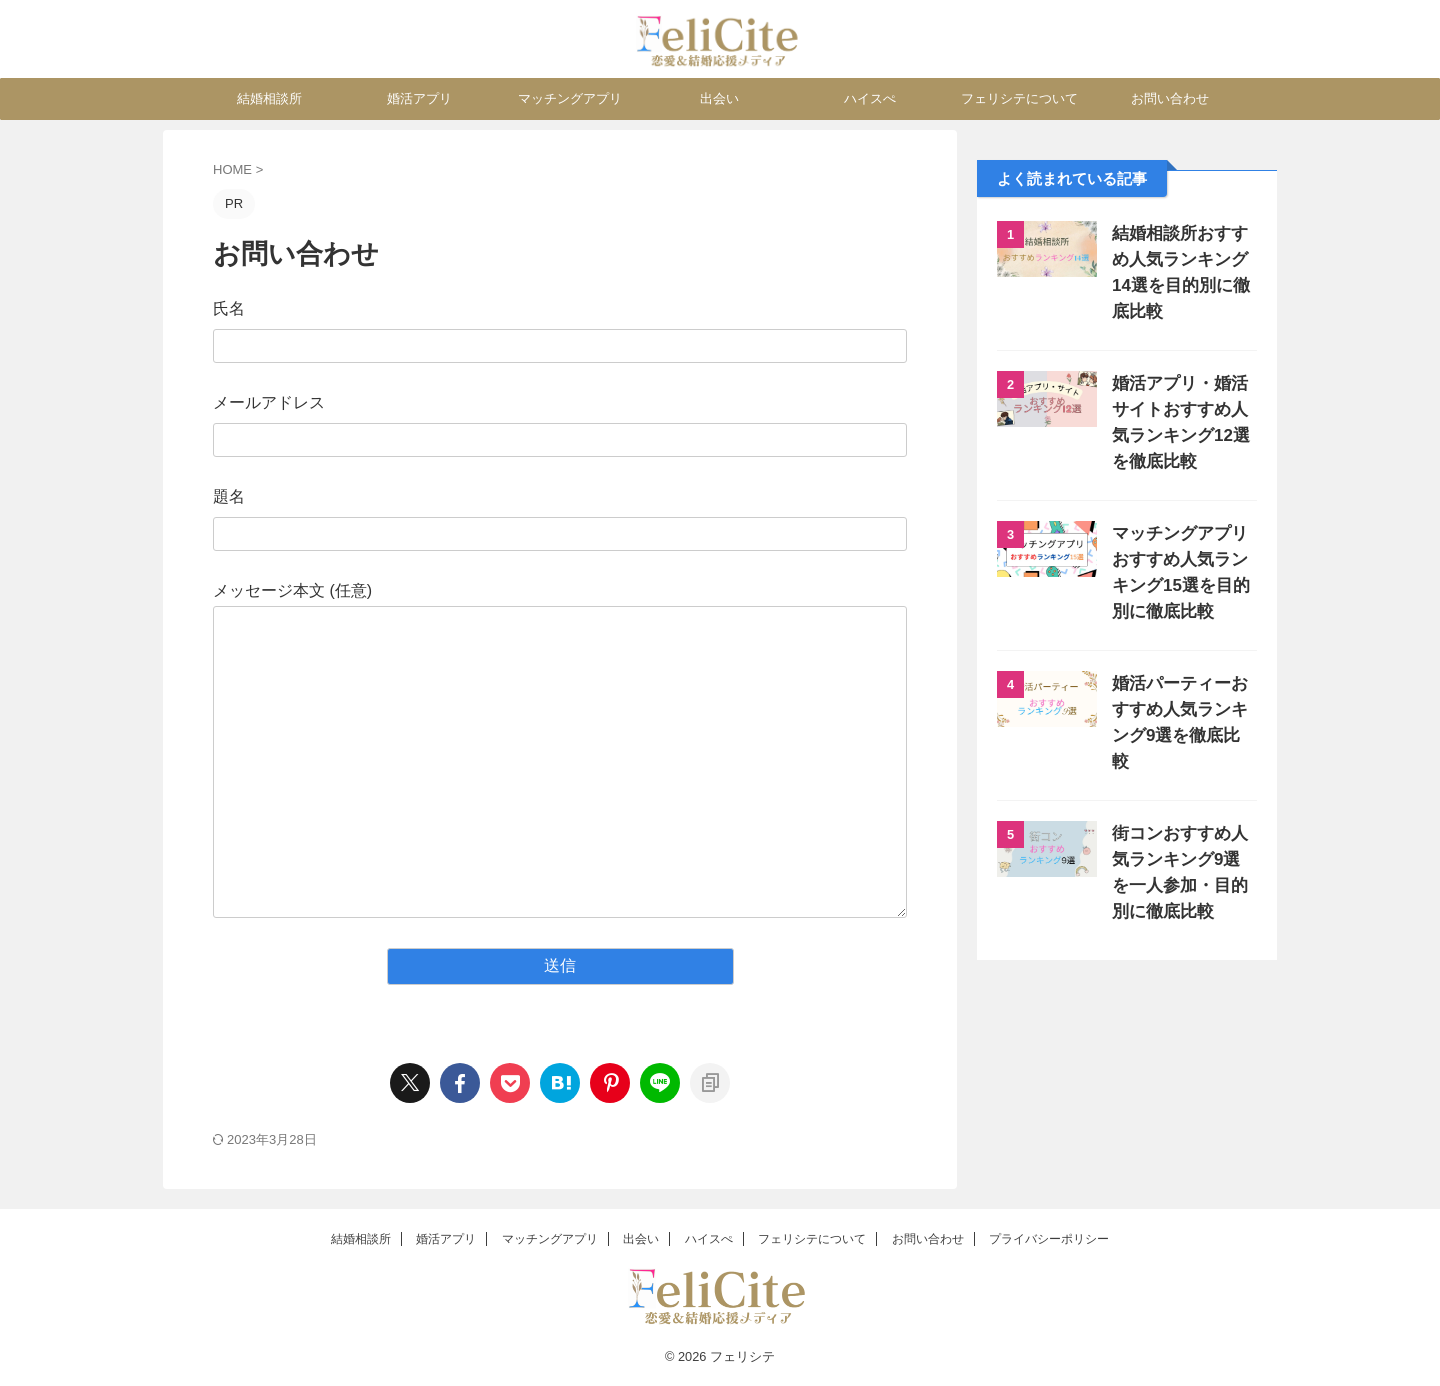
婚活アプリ (419, 98)
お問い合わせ (1170, 98)
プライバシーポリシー (1049, 1239)
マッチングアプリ (570, 98)
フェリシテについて (1019, 98)
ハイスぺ (870, 98)
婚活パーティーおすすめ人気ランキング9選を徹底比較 (1183, 683)
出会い (719, 98)
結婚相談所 (269, 98)
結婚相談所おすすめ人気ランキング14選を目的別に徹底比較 (1180, 259)
